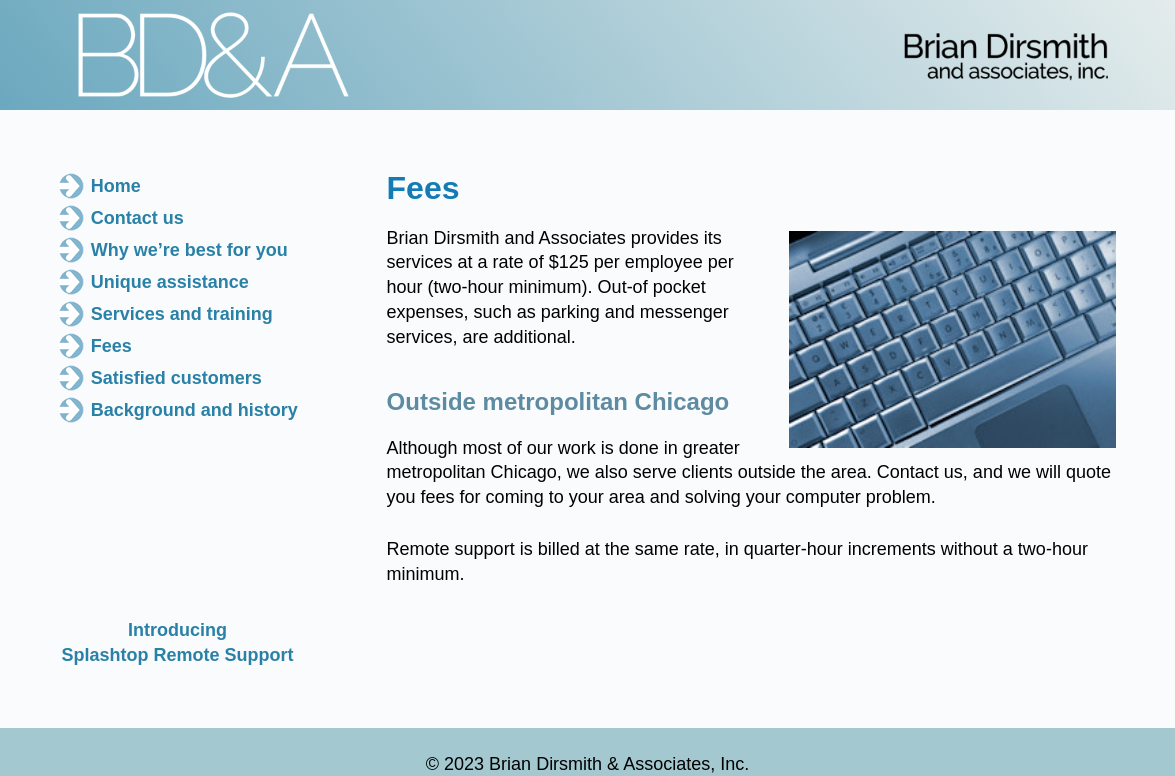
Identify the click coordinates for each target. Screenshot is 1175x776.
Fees (111, 346)
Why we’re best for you (189, 250)
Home (116, 186)
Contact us (137, 218)
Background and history (194, 410)
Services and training (182, 314)
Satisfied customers (176, 378)
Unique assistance (170, 282)
